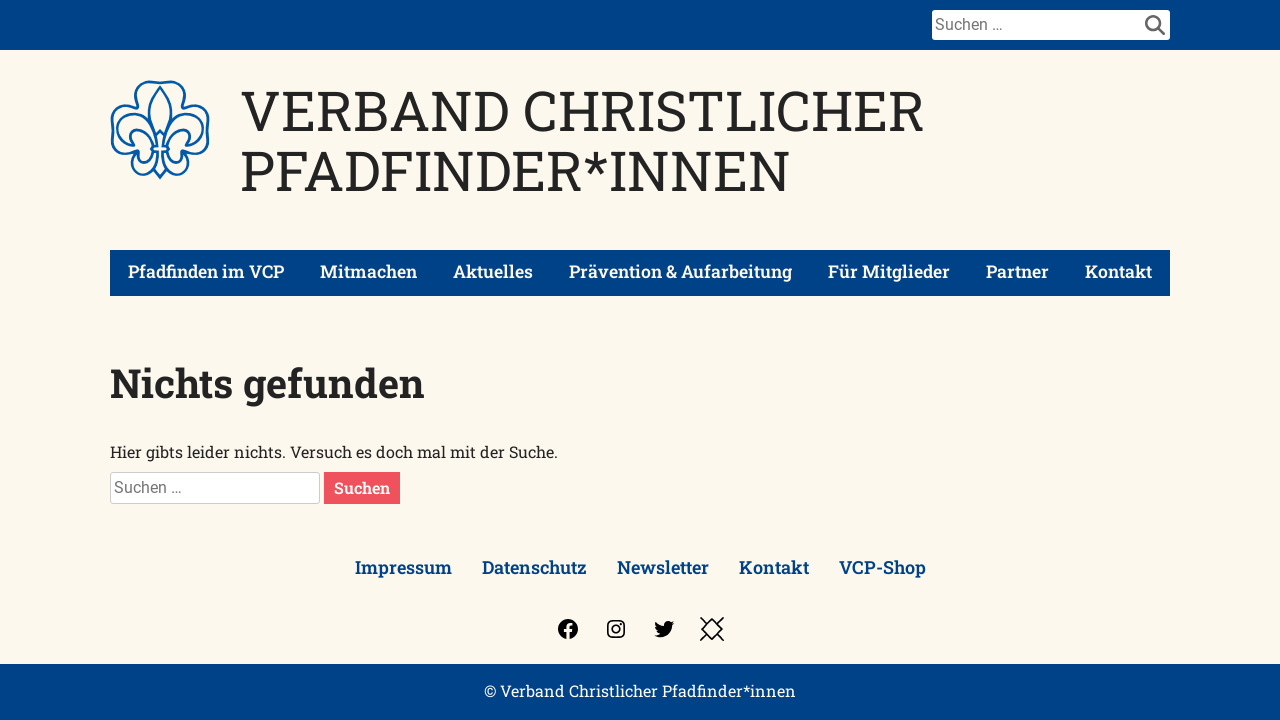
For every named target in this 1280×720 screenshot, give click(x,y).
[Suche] (1036, 25)
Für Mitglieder (889, 271)
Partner (1017, 271)
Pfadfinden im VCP (206, 271)
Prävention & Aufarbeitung (680, 271)
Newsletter (663, 567)
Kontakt (1118, 271)
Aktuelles (493, 271)
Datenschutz (534, 567)
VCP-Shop (882, 567)
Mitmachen (368, 271)
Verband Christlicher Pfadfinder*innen (582, 139)
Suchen (362, 487)
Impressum (403, 567)
